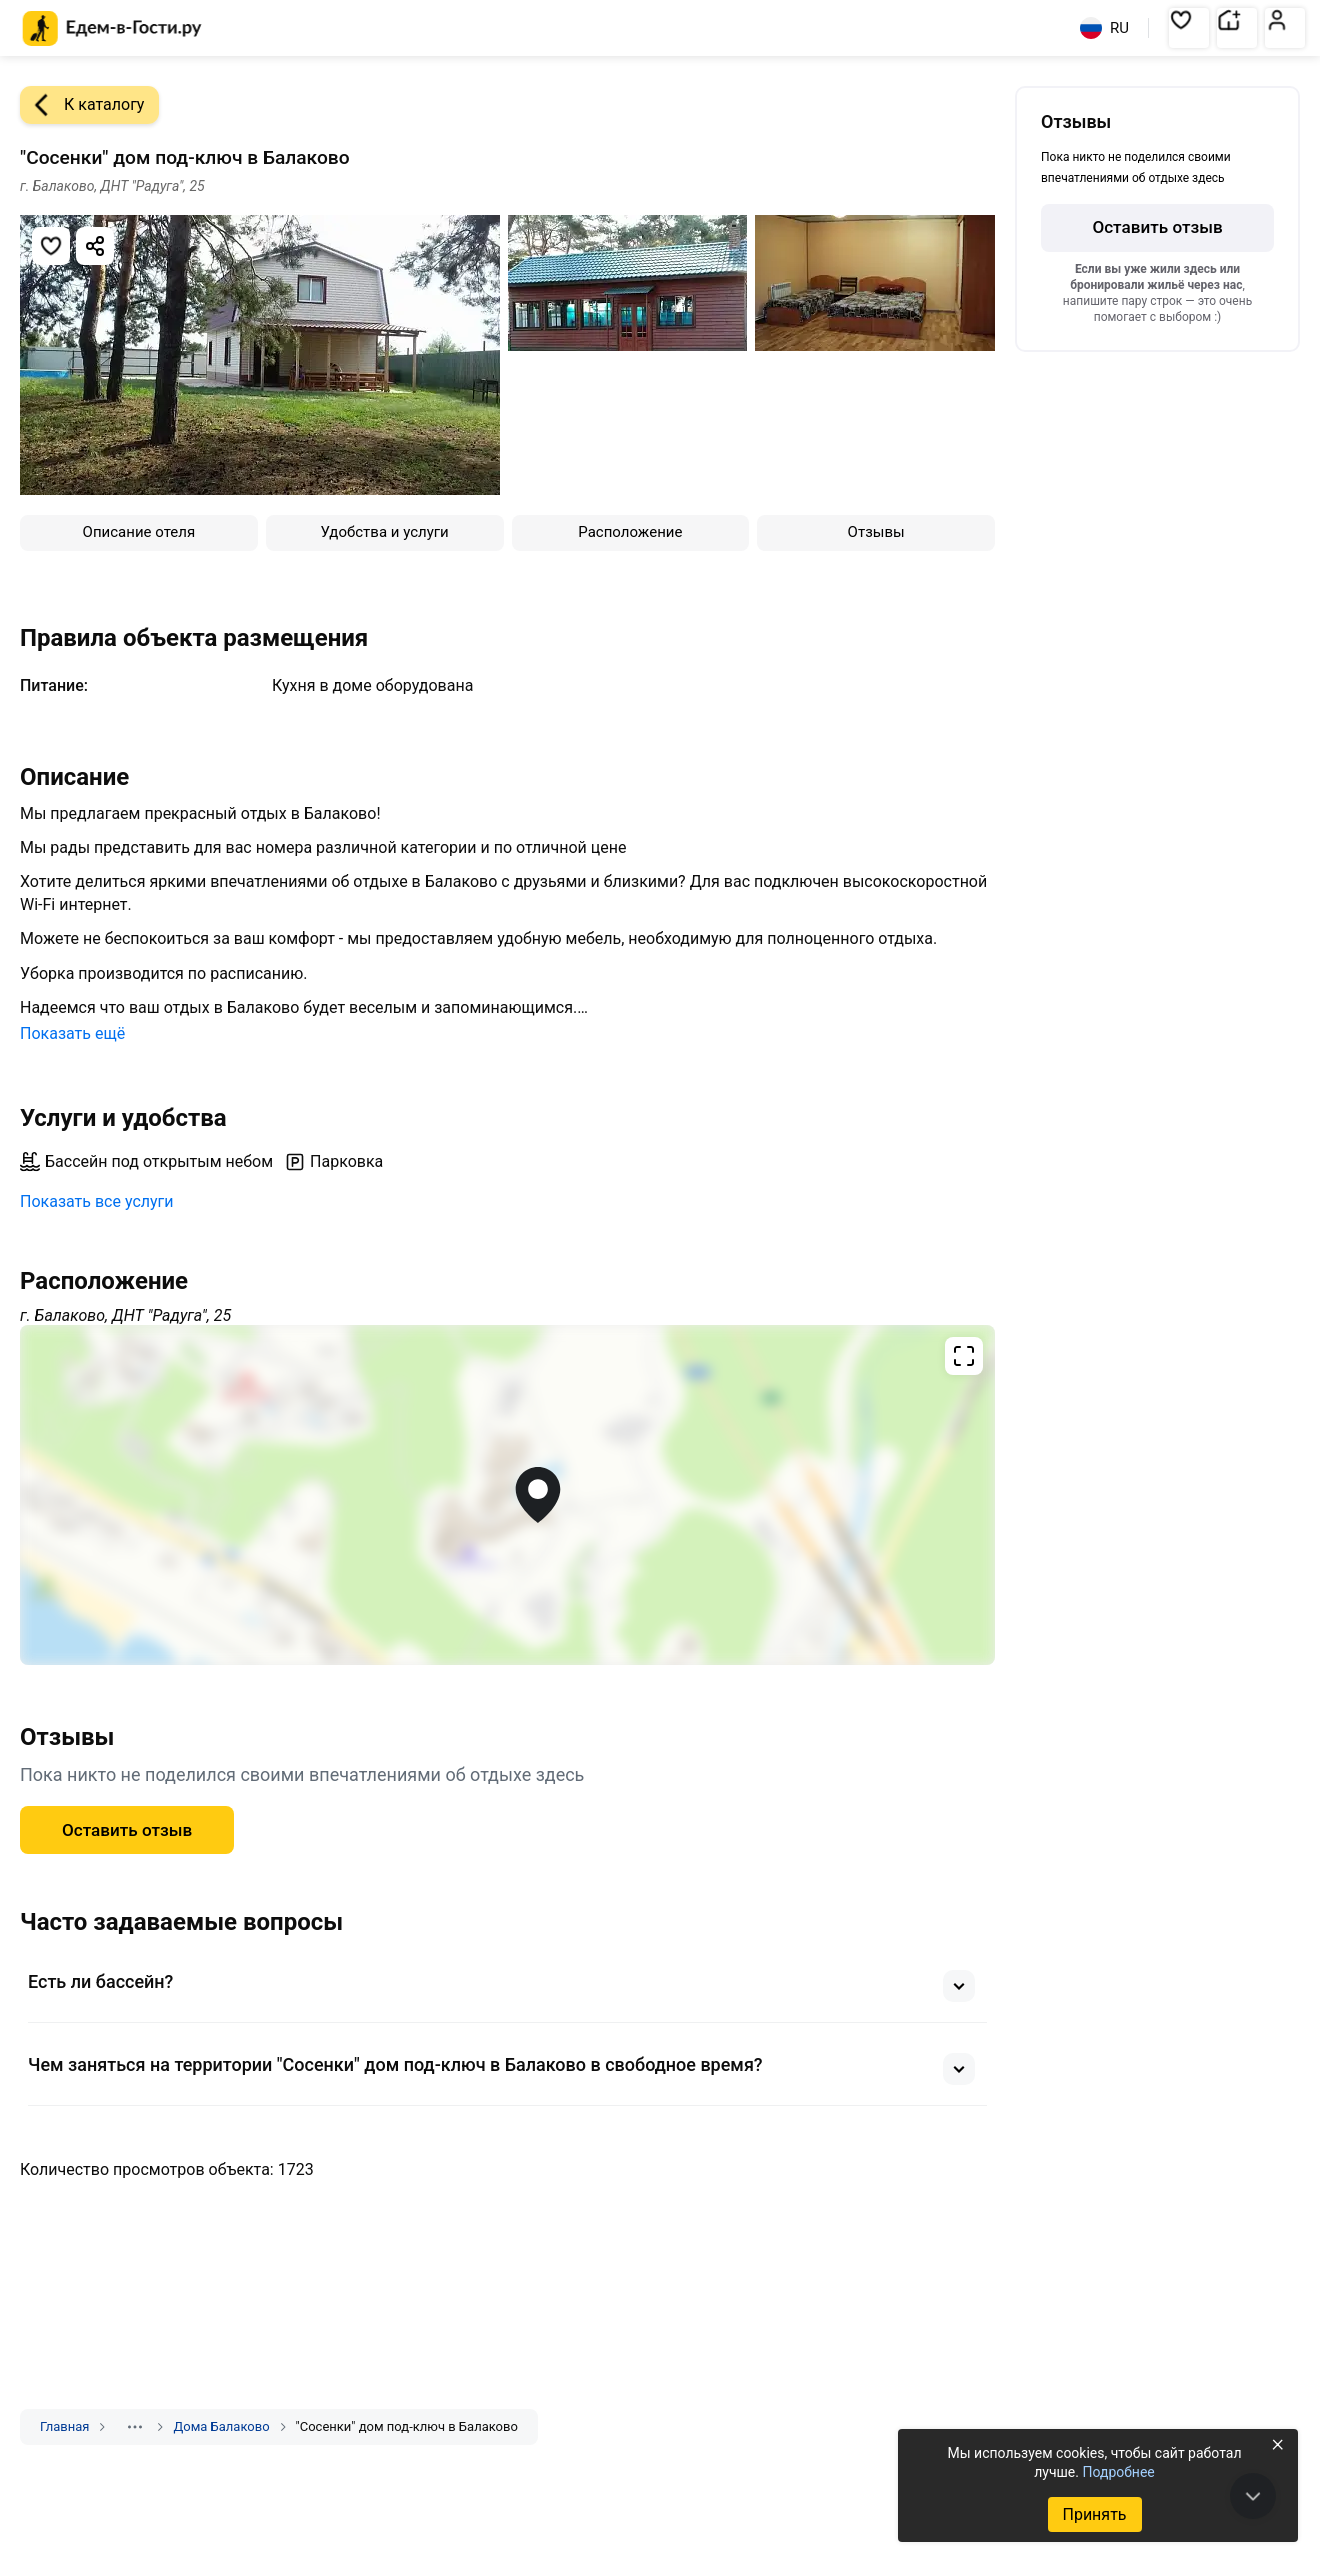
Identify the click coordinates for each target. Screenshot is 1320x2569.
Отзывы (876, 532)
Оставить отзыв (127, 1830)
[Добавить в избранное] (51, 246)
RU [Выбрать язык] (1104, 28)
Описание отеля (139, 532)
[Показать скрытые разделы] (135, 2427)
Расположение (630, 532)
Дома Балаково (221, 2426)
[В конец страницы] (1253, 2496)
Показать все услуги (97, 1201)
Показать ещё (72, 1033)
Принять (1094, 2514)
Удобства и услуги (385, 532)
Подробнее (1118, 2472)
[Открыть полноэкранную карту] (507, 1495)
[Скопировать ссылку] (95, 246)
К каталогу (82, 105)
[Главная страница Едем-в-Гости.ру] (112, 28)
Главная (64, 2426)
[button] (1189, 28)
